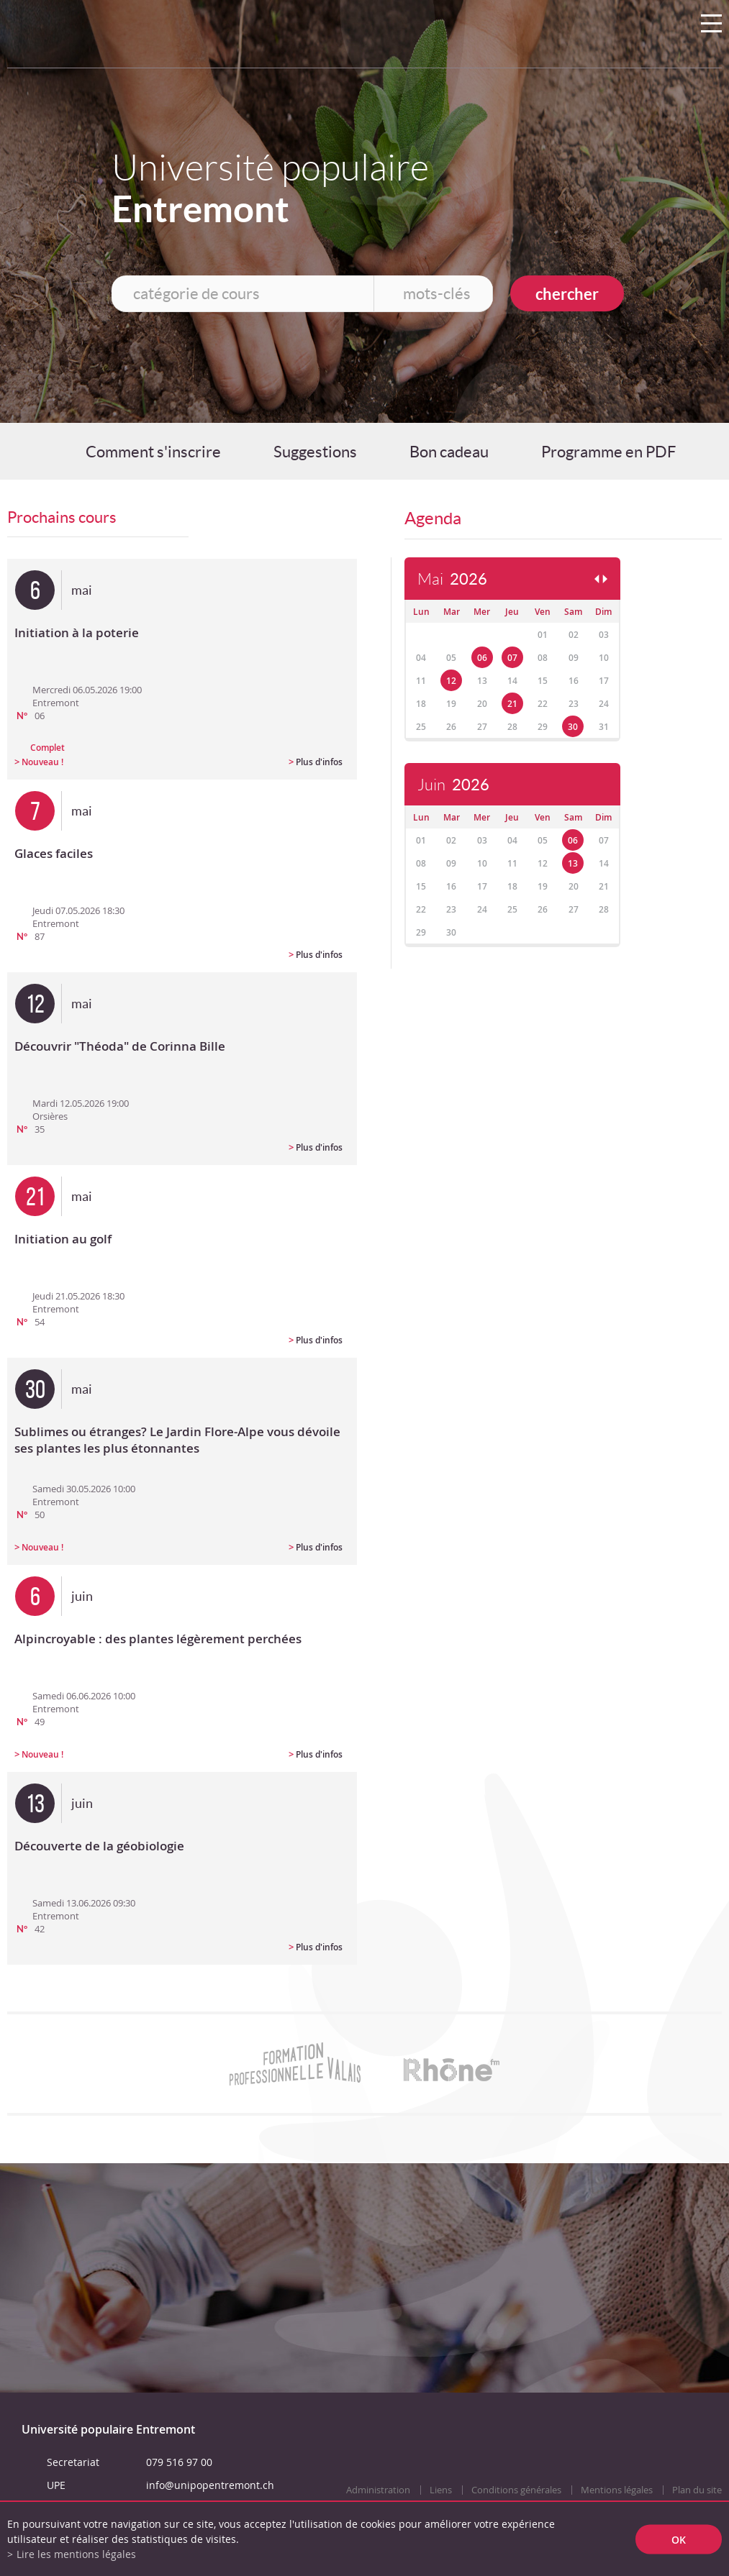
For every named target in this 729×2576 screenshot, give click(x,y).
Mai (452, 579)
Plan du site (697, 2490)
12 (451, 681)
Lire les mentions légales (76, 2554)
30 (573, 727)
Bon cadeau (449, 451)
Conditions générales (516, 2490)
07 (512, 658)
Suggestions (315, 451)
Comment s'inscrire (153, 451)
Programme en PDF (608, 451)
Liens (441, 2490)
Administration (378, 2490)
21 (512, 704)
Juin (453, 785)
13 (573, 863)
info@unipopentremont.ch (210, 2485)
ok (678, 2539)
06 (482, 658)
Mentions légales (617, 2490)
